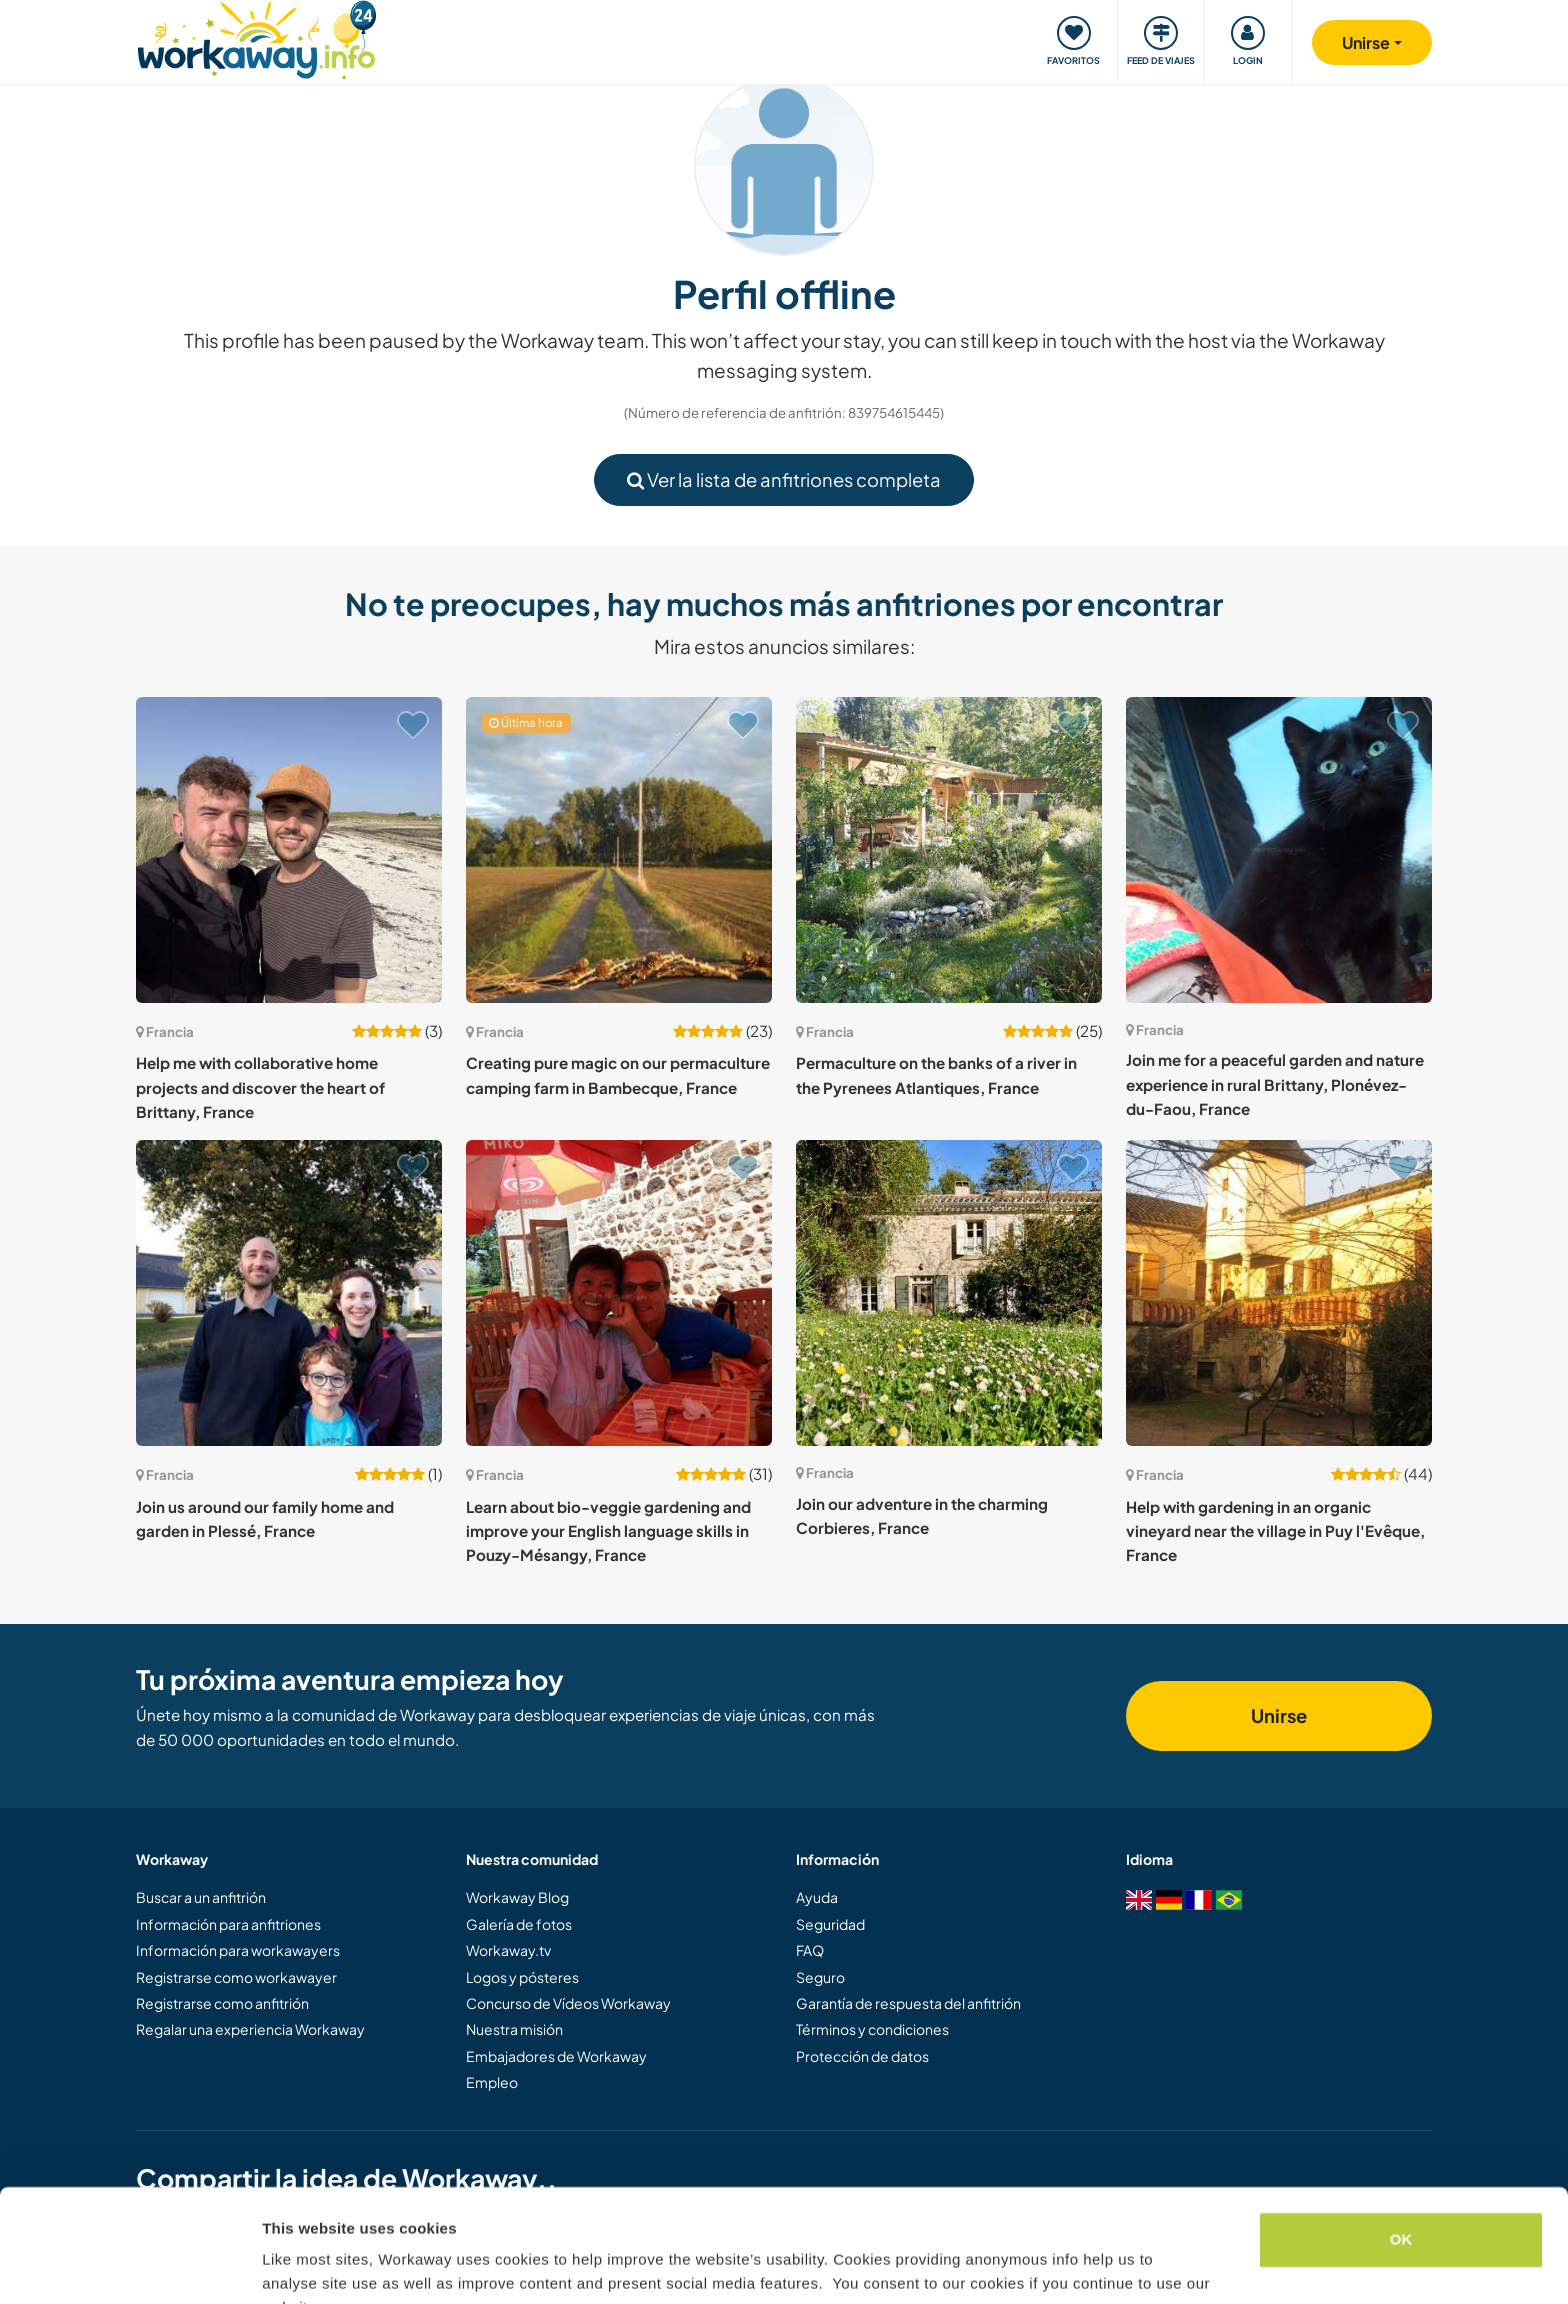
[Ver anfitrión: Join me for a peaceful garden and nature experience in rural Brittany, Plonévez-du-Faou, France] (1279, 850)
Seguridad (830, 1924)
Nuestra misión (514, 2029)
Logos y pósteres (522, 1977)
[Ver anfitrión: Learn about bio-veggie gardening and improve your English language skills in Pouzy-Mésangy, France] (619, 1293)
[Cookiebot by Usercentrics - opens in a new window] (129, 2265)
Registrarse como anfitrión (222, 2003)
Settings (292, 2264)
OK (1401, 2141)
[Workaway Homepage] (256, 37)
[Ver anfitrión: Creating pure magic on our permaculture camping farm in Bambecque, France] (619, 850)
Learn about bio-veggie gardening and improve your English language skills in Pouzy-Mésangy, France (608, 1531)
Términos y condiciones (872, 2029)
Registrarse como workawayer (236, 1977)
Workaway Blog (517, 1897)
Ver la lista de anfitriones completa (784, 479)
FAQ (810, 1950)
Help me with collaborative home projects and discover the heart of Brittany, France (260, 1087)
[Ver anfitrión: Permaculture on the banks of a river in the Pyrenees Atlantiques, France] (949, 850)
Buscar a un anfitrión (201, 1897)
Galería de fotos (519, 1924)
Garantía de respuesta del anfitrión (908, 2003)
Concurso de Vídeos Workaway (568, 2003)
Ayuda (817, 1897)
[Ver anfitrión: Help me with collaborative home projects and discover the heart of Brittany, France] (289, 850)
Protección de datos (862, 2056)
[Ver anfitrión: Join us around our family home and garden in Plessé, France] (289, 1293)
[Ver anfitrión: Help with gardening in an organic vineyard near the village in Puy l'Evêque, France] (1279, 1293)
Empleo (492, 2082)
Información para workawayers (238, 1950)
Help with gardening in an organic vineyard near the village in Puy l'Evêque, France (1275, 1531)
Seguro (820, 1977)
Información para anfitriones (228, 1924)
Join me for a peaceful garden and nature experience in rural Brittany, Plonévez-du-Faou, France (1275, 1084)
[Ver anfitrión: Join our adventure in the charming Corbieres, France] (949, 1293)
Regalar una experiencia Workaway (250, 2029)
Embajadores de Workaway (556, 2056)
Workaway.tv (508, 1950)
